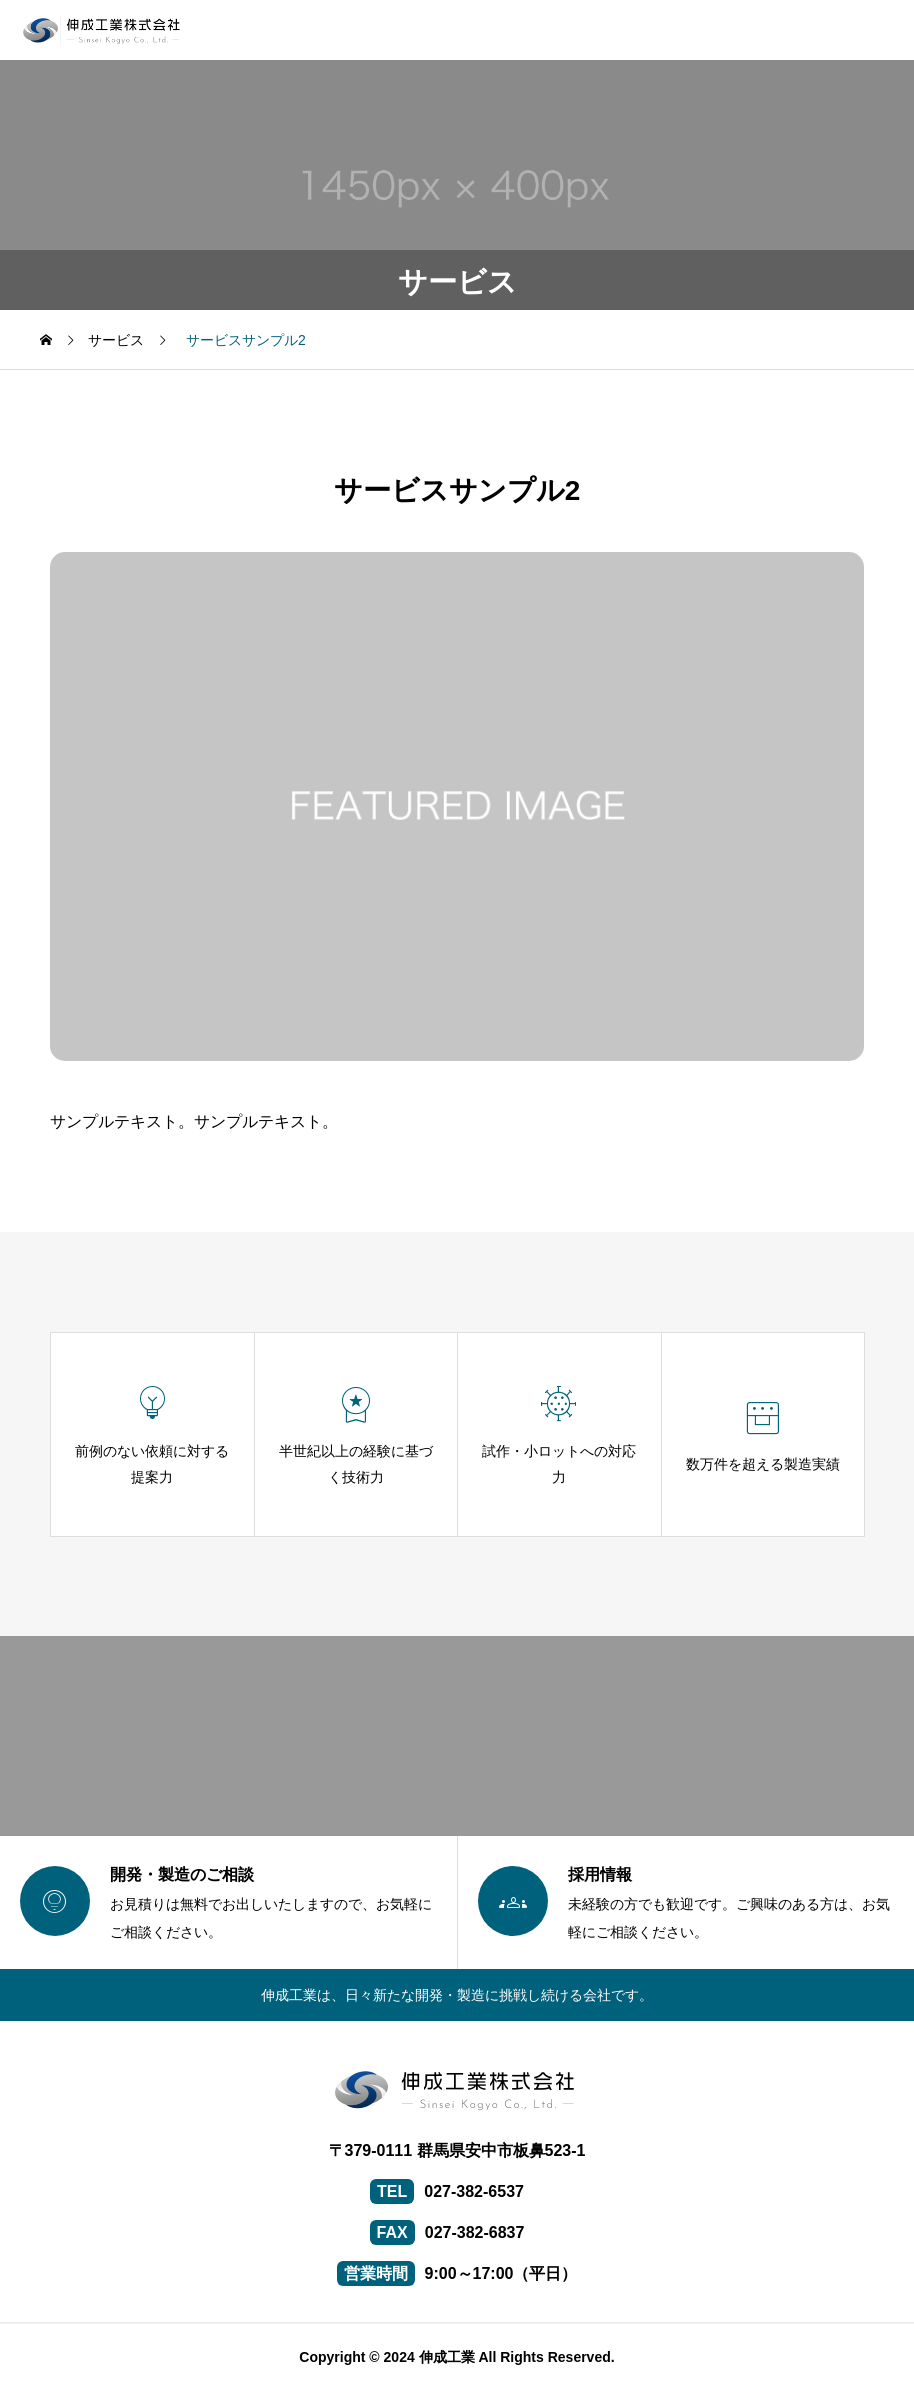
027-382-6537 (474, 2191)
